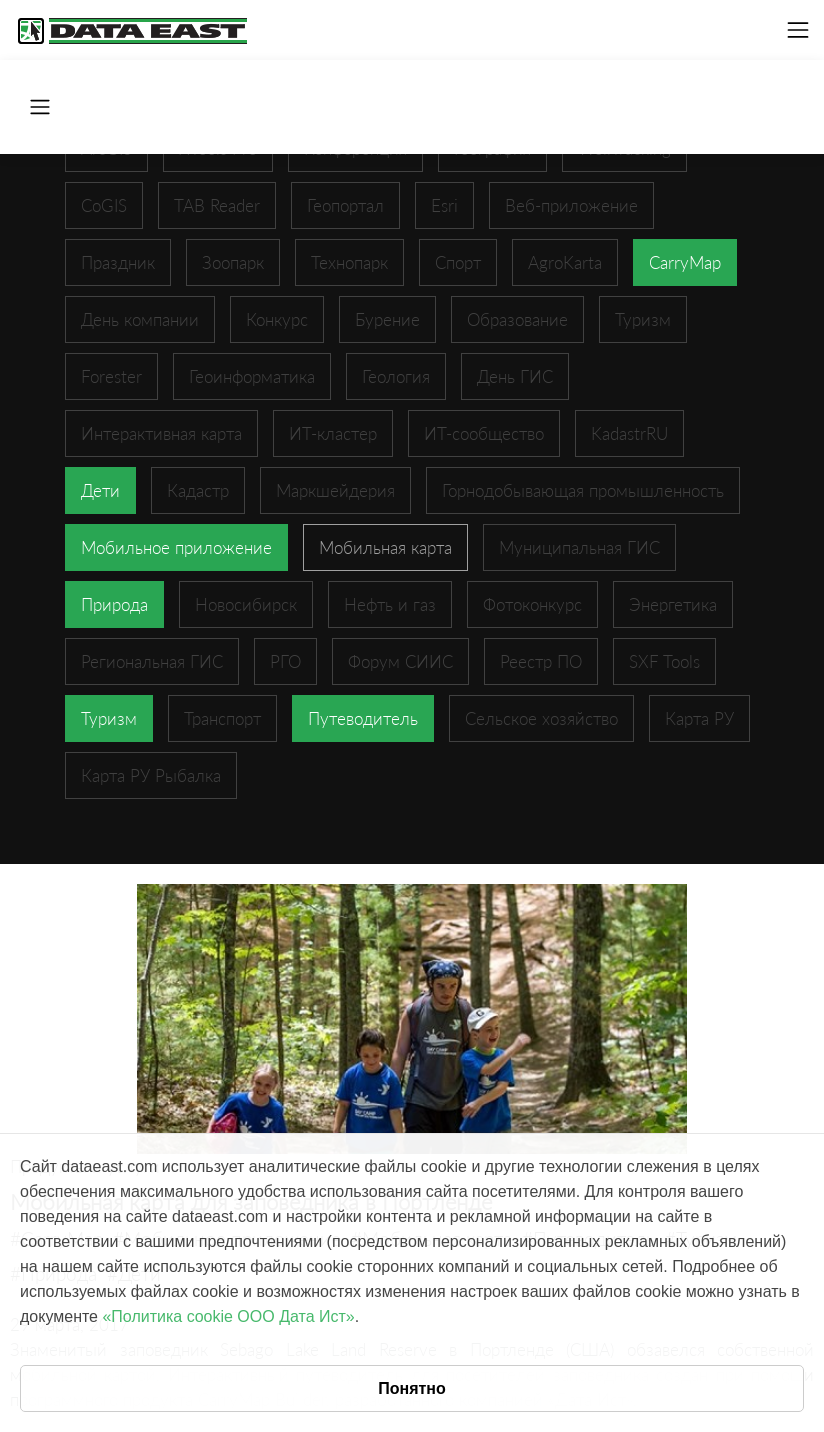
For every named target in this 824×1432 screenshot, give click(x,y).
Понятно (412, 1388)
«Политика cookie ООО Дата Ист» (228, 1316)
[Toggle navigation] (798, 30)
